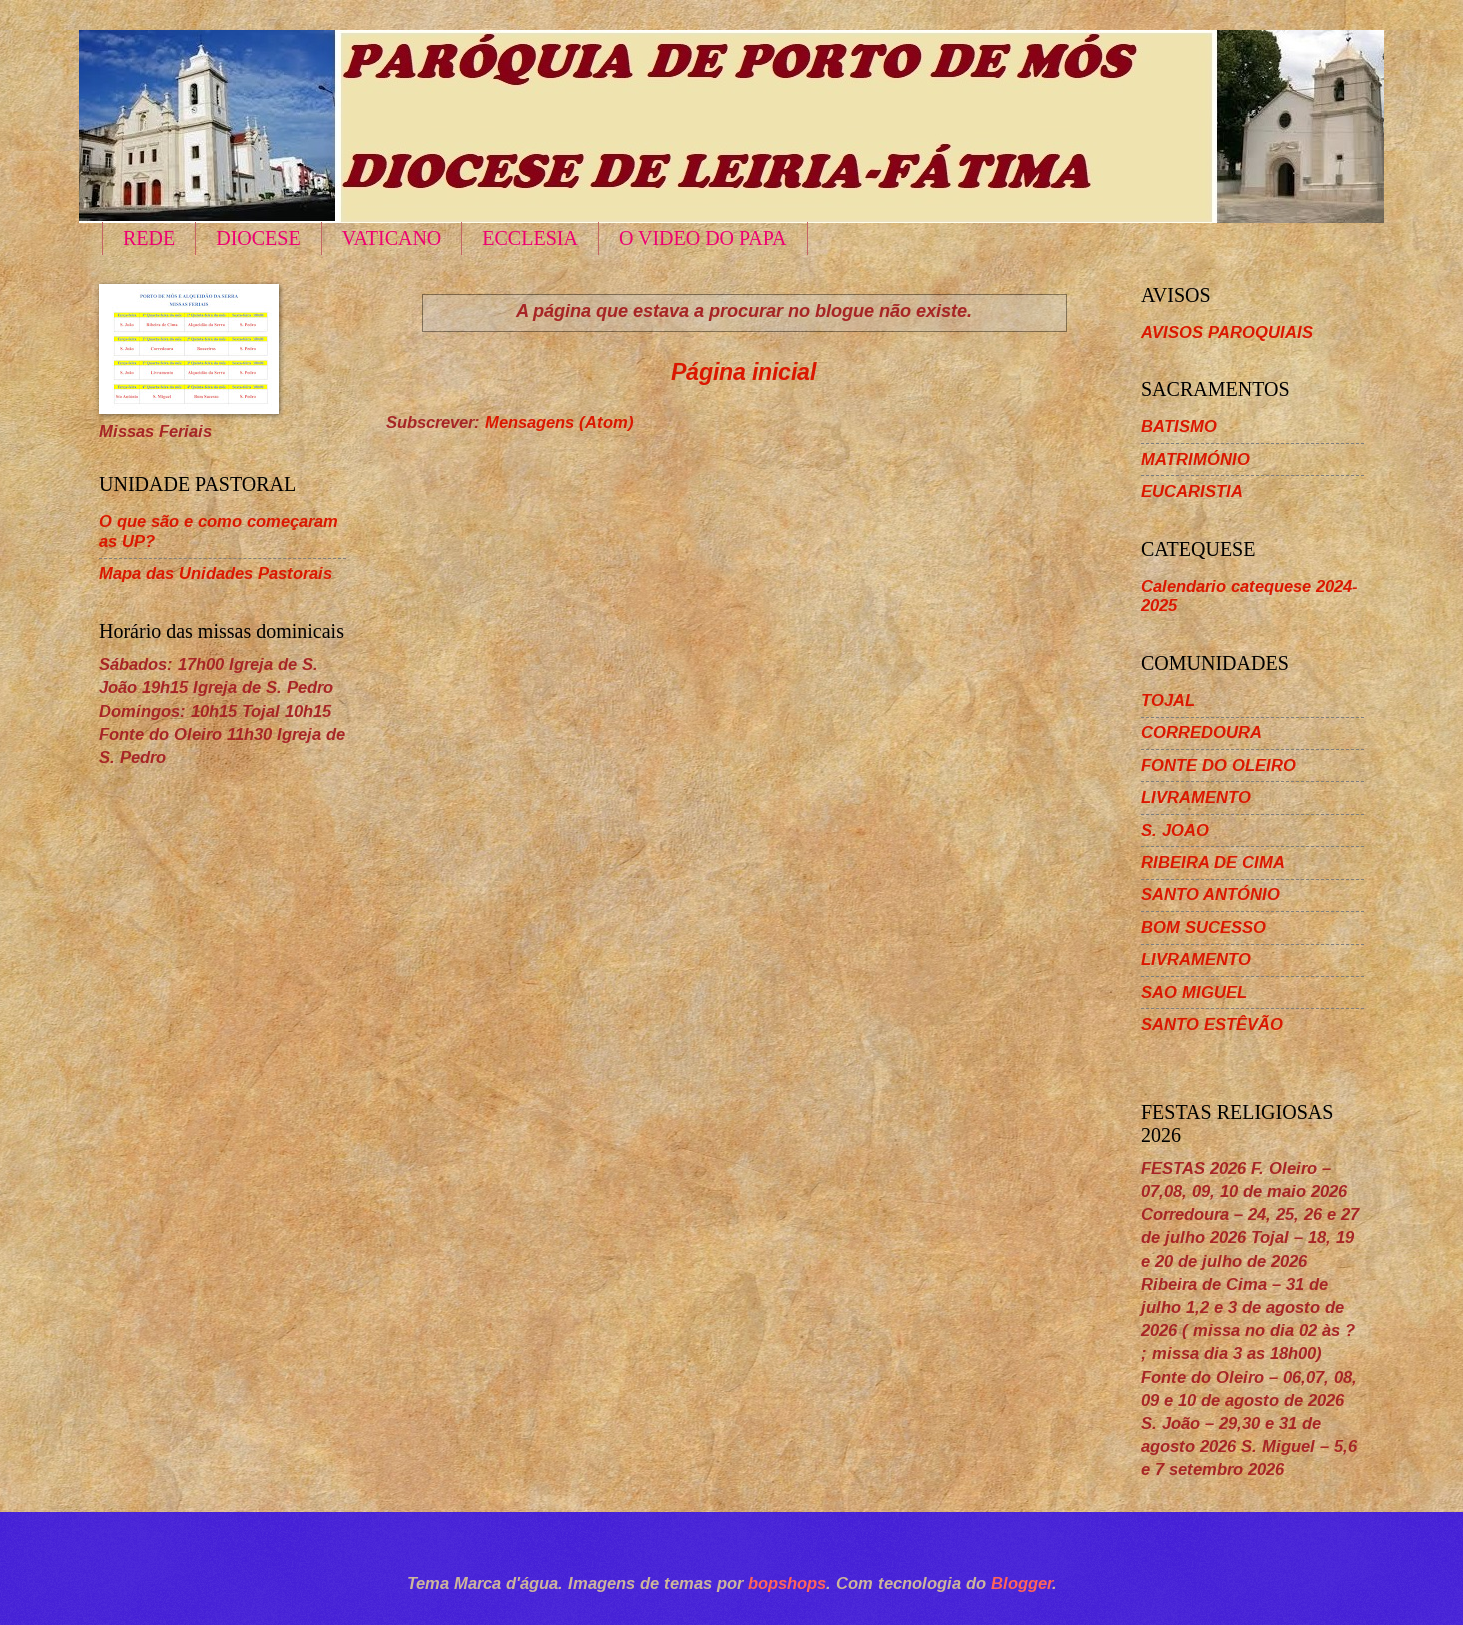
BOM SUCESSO (1203, 927)
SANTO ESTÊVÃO (1212, 1024)
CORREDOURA (1201, 732)
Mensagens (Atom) (559, 422)
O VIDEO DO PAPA (703, 238)
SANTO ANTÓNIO (1210, 894)
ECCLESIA (530, 238)
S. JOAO (1175, 830)
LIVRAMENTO (1196, 797)
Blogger (1021, 1583)
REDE (149, 238)
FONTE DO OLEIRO (1218, 765)
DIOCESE (258, 238)
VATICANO (392, 238)
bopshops (787, 1583)
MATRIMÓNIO (1195, 459)
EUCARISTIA (1192, 491)
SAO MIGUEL (1194, 992)
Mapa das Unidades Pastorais (215, 573)
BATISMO (1179, 426)
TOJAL (1168, 700)
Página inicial (743, 372)
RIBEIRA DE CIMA (1213, 862)
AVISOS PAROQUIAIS (1227, 332)
